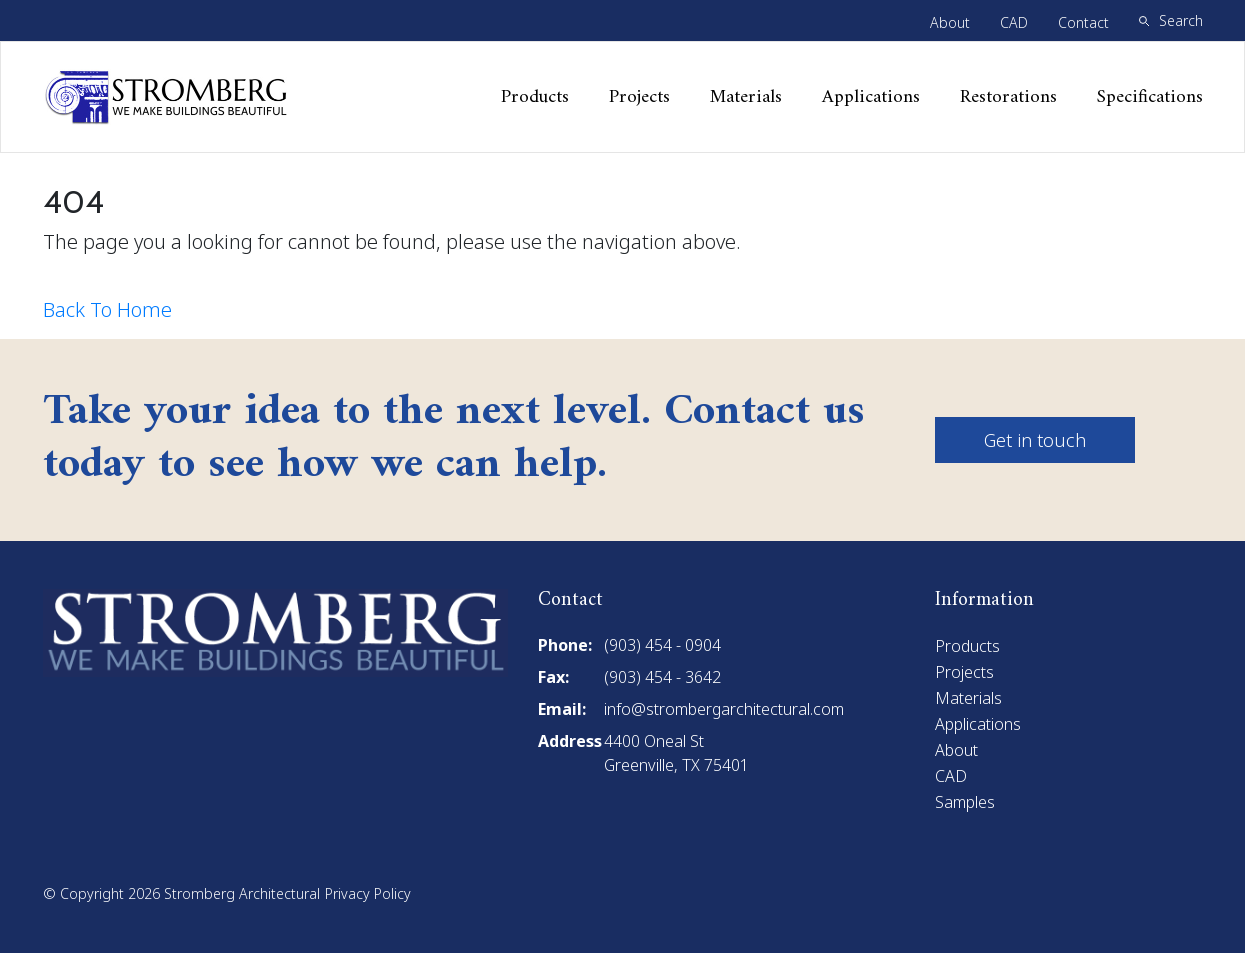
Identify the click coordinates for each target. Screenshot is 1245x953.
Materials (746, 97)
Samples (965, 802)
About (950, 22)
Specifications (1150, 97)
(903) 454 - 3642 (662, 677)
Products (535, 97)
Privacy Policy (368, 893)
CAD (1014, 22)
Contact (1083, 22)
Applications (871, 97)
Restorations (1008, 97)
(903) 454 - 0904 (662, 645)
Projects (639, 97)
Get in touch (1035, 440)
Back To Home (107, 309)
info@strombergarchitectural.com (724, 709)
